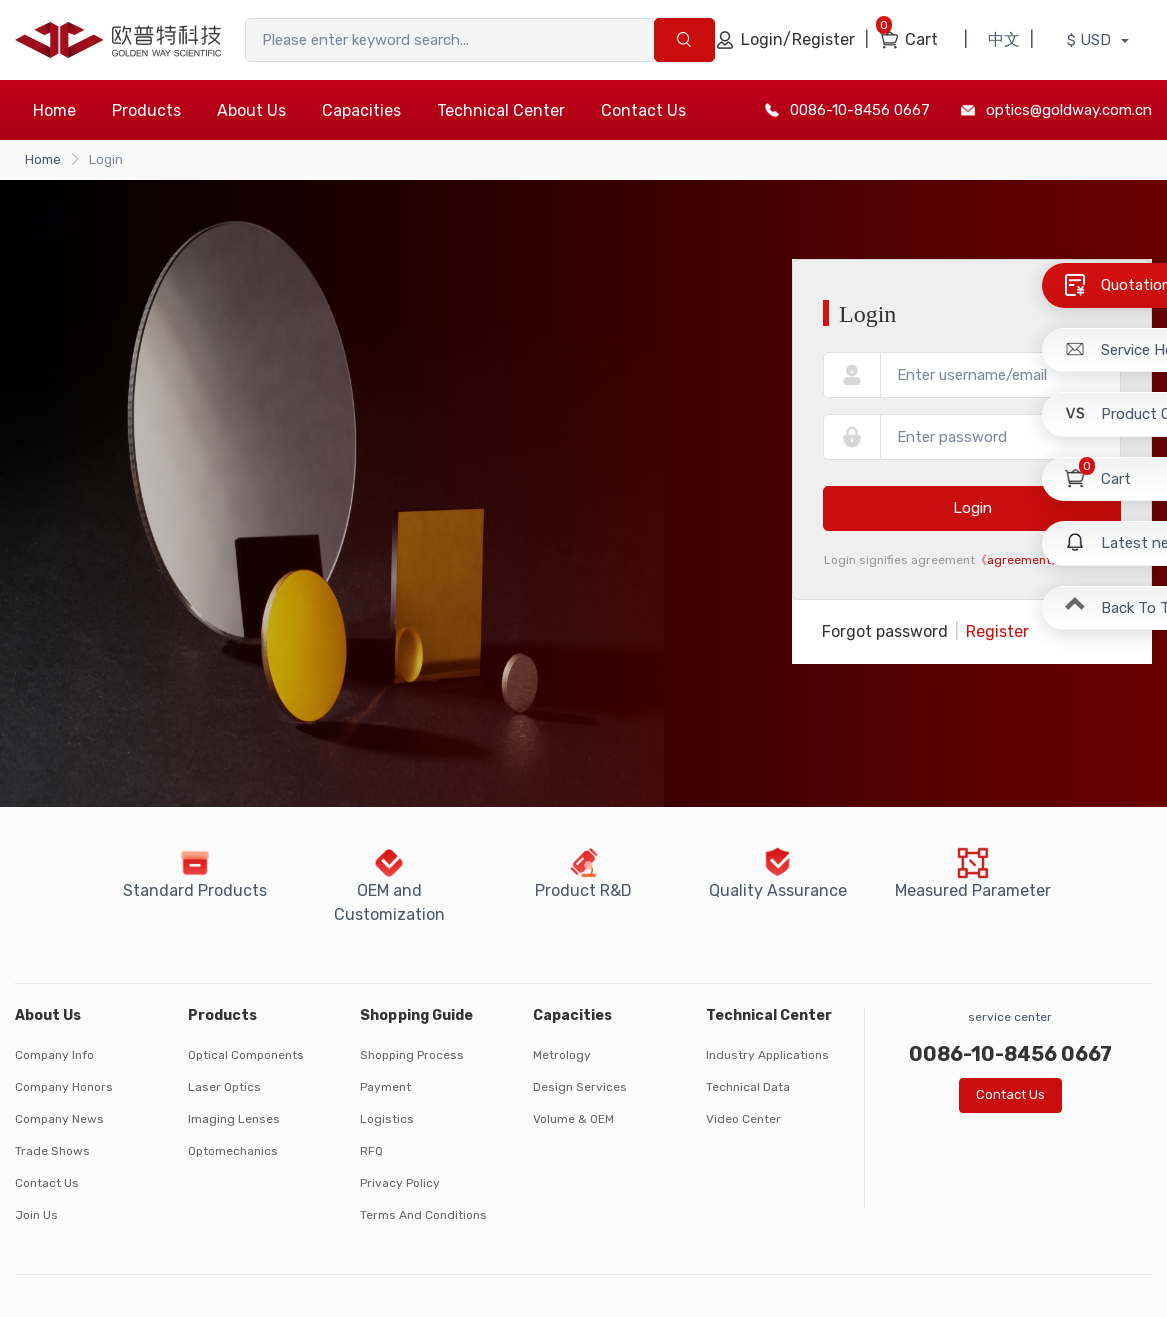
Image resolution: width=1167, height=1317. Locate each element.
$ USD (1091, 40)
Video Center (743, 1119)
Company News (59, 1119)
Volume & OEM (573, 1119)
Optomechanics (233, 1151)
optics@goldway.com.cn (1069, 110)
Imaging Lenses (234, 1119)
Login (972, 508)
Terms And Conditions (423, 1215)
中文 (1004, 39)
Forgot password (885, 631)
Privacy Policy (400, 1183)
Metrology (562, 1055)
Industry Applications (767, 1055)
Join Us (36, 1215)
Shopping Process (412, 1055)
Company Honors (64, 1087)
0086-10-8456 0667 (860, 110)
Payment (385, 1087)
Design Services (580, 1087)
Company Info (54, 1055)
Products (146, 110)
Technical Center (501, 110)
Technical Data (748, 1087)
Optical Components (246, 1055)
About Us (251, 110)
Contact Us (643, 110)
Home (54, 110)
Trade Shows (52, 1151)
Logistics (387, 1119)
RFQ (371, 1151)
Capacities (361, 110)
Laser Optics (224, 1087)
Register (997, 631)
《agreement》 (1019, 560)
